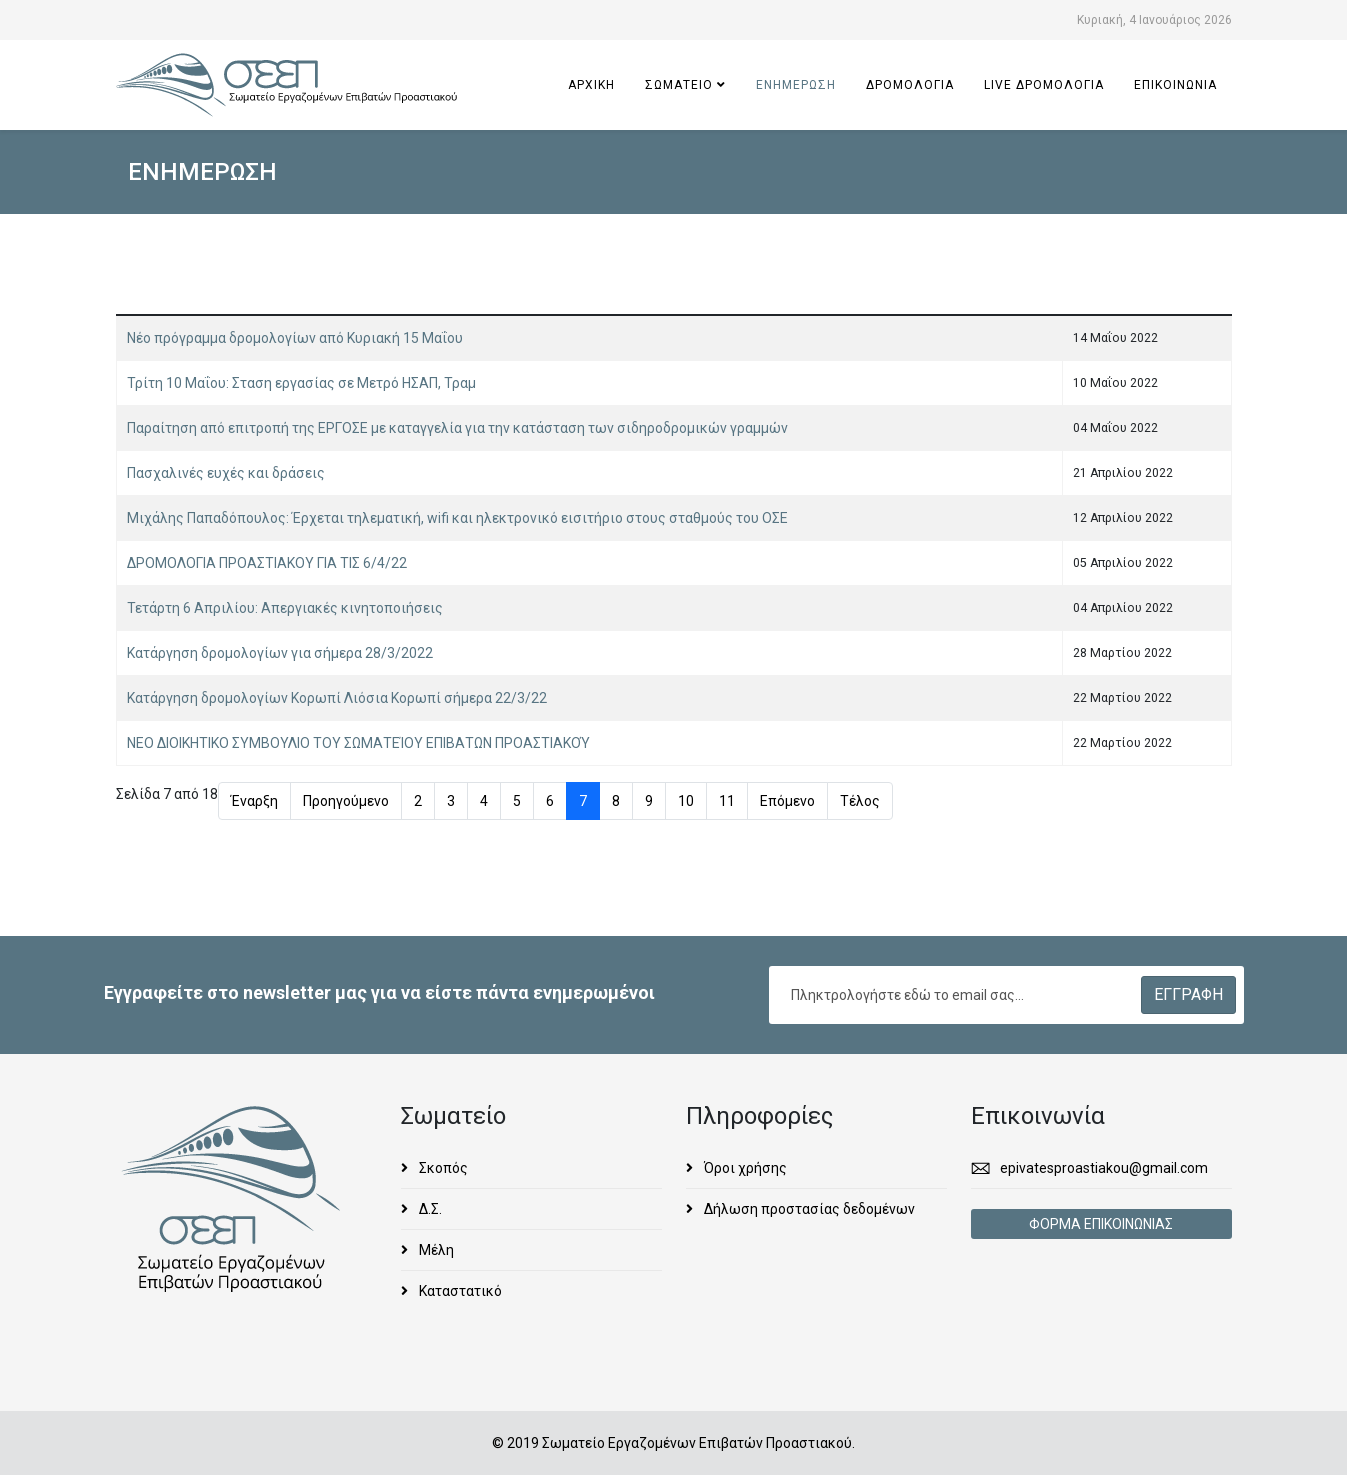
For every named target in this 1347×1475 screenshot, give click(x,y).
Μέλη (435, 1250)
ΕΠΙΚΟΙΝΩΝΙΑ (1175, 85)
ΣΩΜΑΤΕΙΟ (679, 85)
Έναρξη (254, 801)
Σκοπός (442, 1168)
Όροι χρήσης (744, 1168)
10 (686, 801)
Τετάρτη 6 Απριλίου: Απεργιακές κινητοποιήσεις (285, 608)
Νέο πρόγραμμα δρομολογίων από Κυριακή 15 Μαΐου (295, 338)
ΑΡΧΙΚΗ (591, 85)
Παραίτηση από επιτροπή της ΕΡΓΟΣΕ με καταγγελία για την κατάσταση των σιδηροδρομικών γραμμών (457, 428)
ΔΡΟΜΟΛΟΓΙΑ (910, 85)
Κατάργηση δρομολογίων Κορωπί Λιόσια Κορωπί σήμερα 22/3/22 (337, 698)
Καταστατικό (459, 1291)
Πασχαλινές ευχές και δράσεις (226, 473)
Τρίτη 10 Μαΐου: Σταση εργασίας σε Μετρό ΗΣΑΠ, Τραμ (301, 383)
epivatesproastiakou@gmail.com (1104, 1168)
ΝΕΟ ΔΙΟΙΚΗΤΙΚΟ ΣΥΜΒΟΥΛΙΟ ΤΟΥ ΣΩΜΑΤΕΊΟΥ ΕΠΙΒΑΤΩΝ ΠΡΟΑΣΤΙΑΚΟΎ (358, 743)
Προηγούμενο (346, 801)
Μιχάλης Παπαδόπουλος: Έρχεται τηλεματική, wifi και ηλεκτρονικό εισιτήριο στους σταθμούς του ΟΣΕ (457, 518)
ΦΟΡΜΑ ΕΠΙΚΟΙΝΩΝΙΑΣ (1101, 1224)
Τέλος (860, 801)
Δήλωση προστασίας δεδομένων (808, 1209)
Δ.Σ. (429, 1209)
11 (727, 801)
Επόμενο (787, 801)
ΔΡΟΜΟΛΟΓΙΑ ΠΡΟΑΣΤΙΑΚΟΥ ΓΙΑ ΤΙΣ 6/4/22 (267, 563)
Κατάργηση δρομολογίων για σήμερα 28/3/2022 (280, 653)
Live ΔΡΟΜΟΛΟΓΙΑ (1044, 85)
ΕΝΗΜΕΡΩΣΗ (796, 85)
